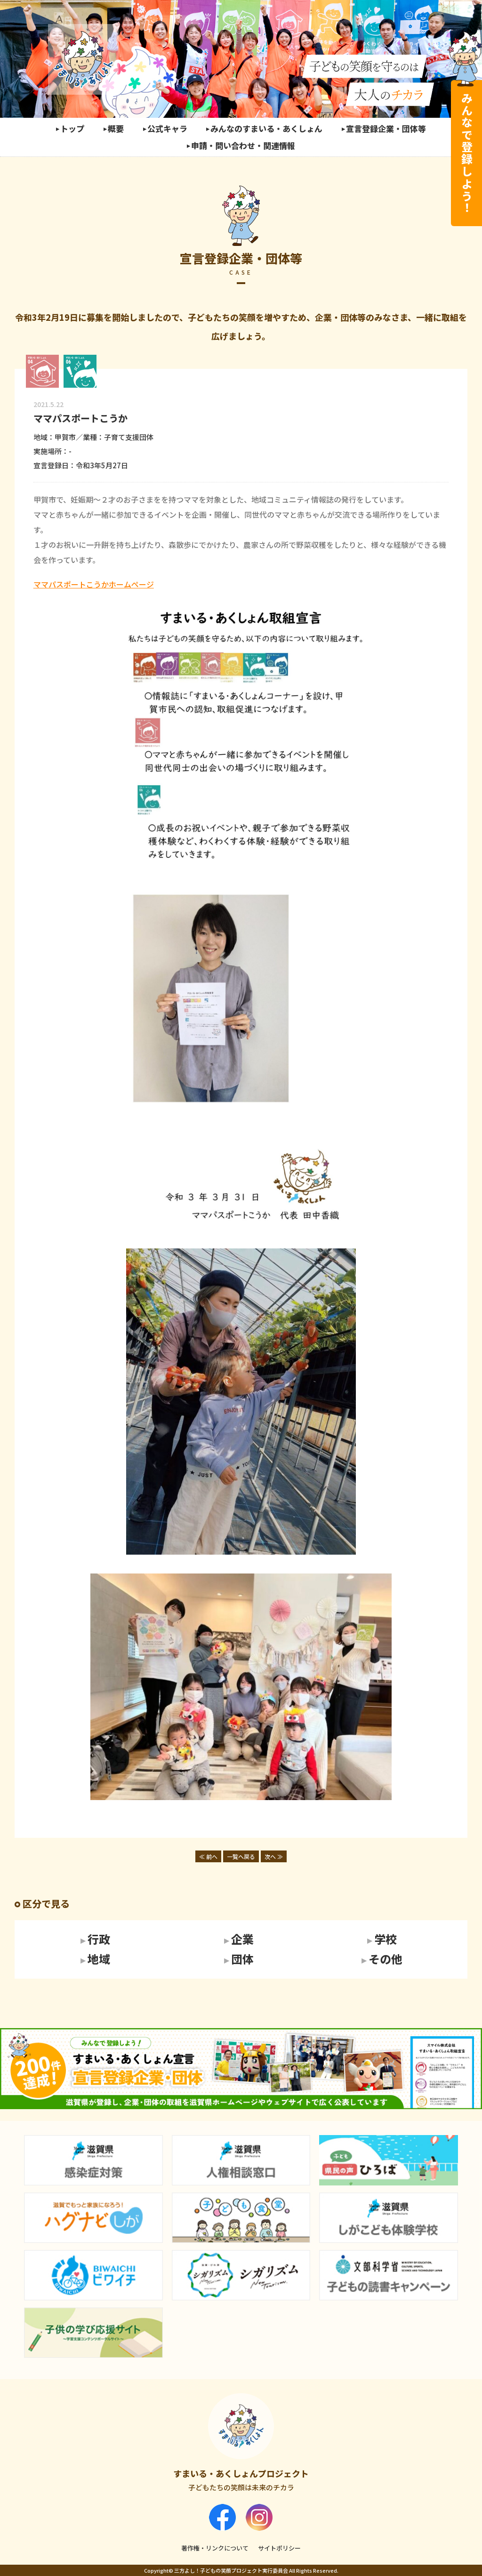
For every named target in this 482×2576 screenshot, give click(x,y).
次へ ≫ (274, 1856)
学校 (385, 1939)
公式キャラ (167, 128)
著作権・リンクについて (215, 2547)
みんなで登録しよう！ (466, 153)
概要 (116, 128)
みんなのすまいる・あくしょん (266, 128)
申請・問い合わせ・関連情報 (243, 145)
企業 (242, 1939)
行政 (99, 1939)
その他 (385, 1959)
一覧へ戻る (241, 1856)
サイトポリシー (279, 2547)
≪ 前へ (208, 1856)
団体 (242, 1959)
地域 (99, 1959)
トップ (72, 128)
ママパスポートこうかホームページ (93, 584)
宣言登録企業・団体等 (386, 128)
